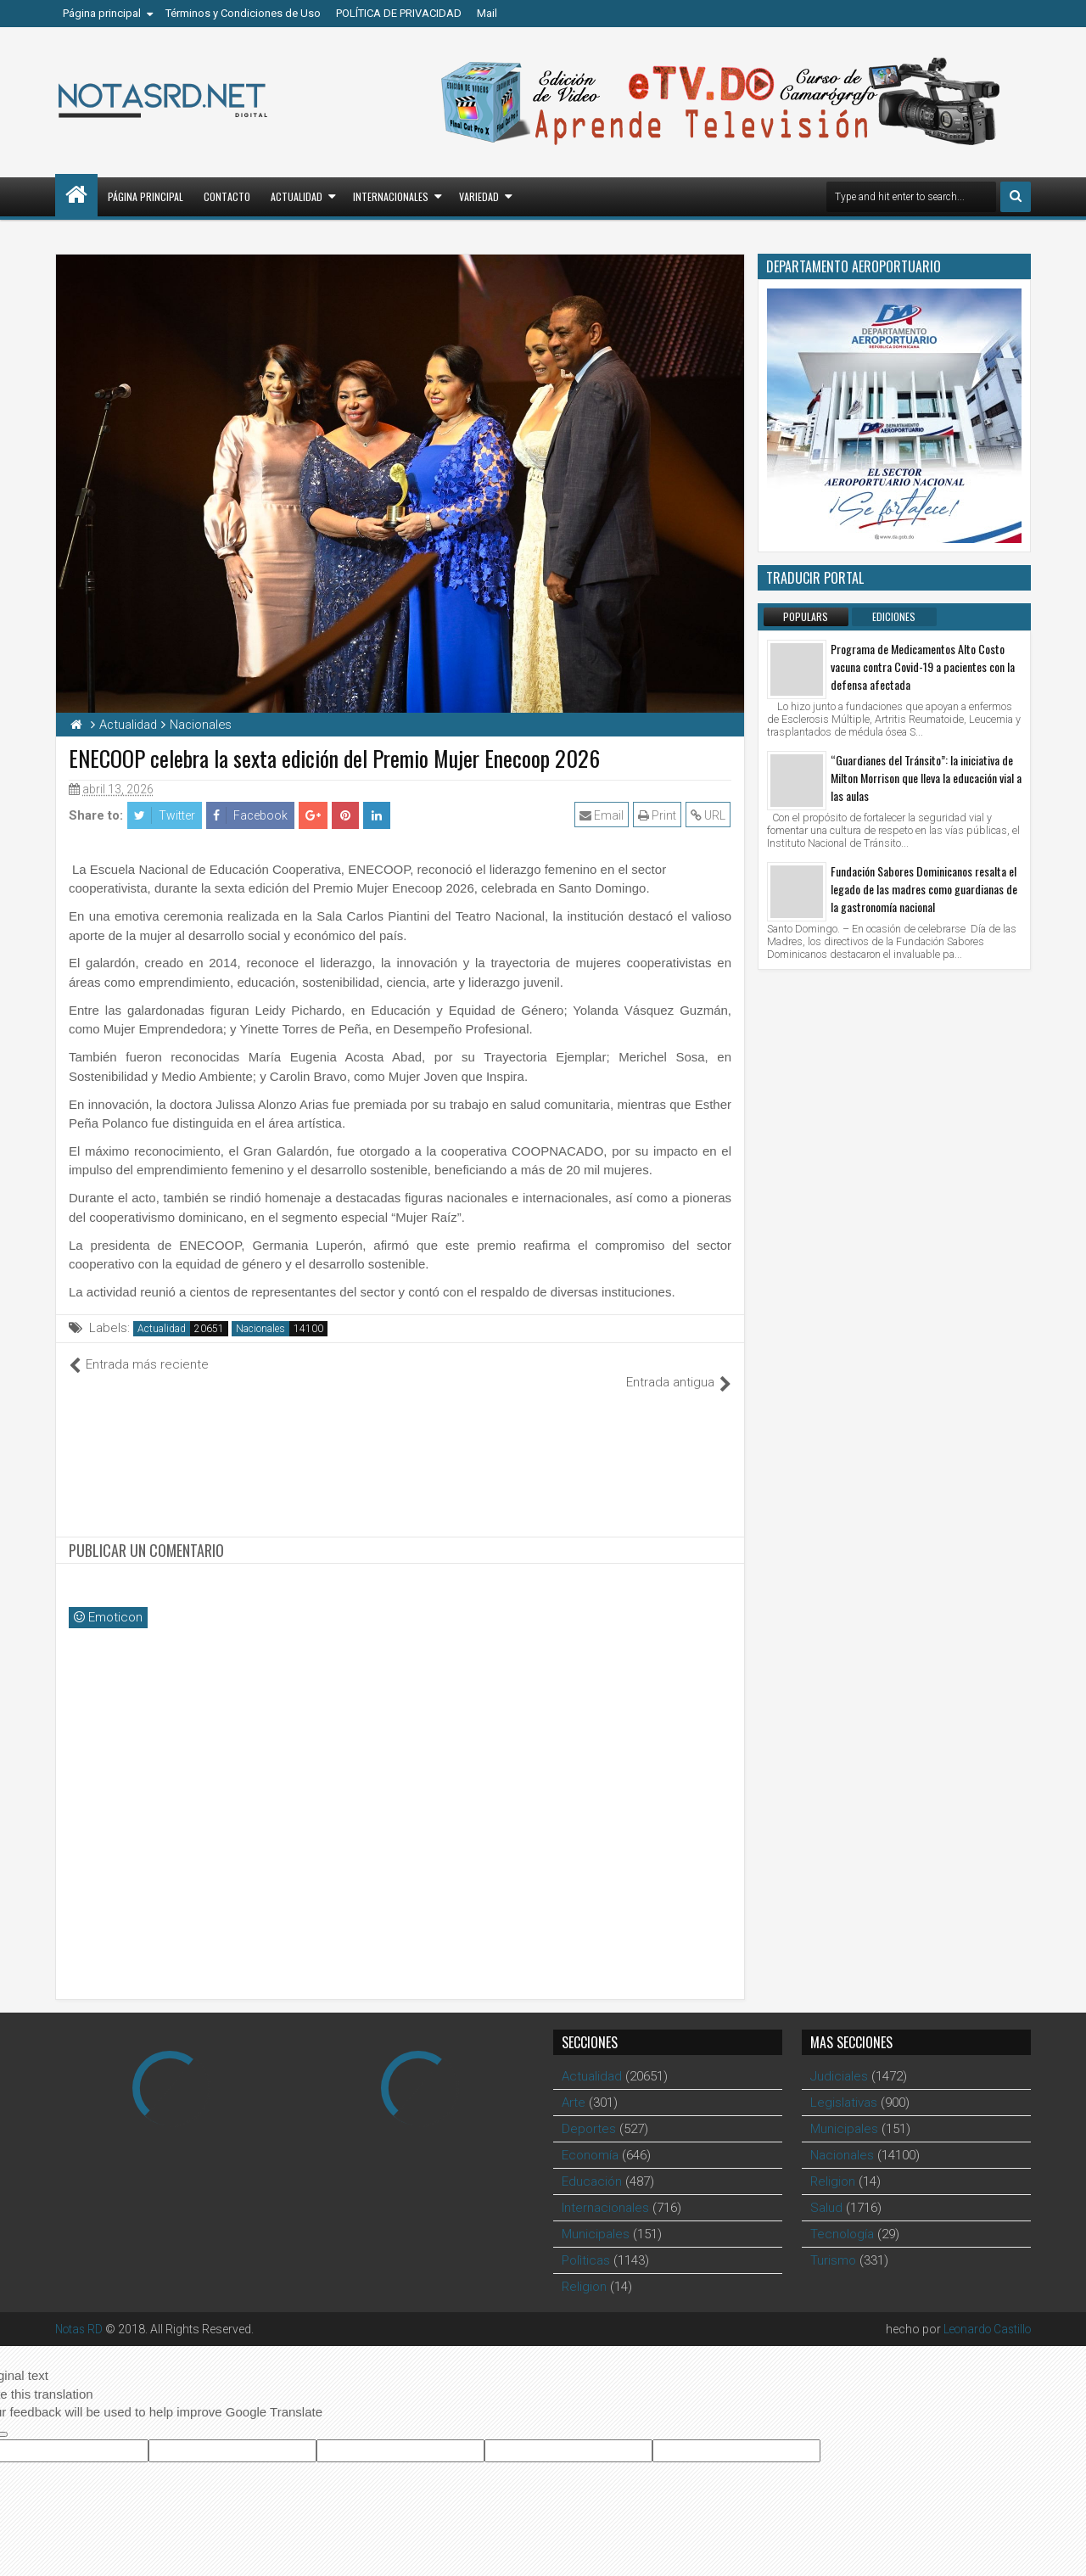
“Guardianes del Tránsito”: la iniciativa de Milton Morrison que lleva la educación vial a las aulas (926, 777)
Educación (592, 2162)
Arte (573, 2084)
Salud (826, 2189)
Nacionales (260, 1329)
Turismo (833, 2241)
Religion (584, 2268)
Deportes (589, 2110)
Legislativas (843, 2084)
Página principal (102, 13)
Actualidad (296, 196)
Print (658, 815)
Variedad (479, 196)
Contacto (227, 196)
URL (708, 815)
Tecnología (842, 2215)
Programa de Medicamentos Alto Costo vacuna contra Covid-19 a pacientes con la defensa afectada (923, 666)
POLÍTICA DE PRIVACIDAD (399, 13)
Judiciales (839, 2057)
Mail (487, 13)
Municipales (596, 2215)
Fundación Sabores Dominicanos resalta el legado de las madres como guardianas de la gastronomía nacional (924, 889)
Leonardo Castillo (984, 2310)
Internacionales (390, 196)
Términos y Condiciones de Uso (243, 13)
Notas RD (80, 2310)
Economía (590, 2136)
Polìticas (586, 2241)
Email (602, 815)
